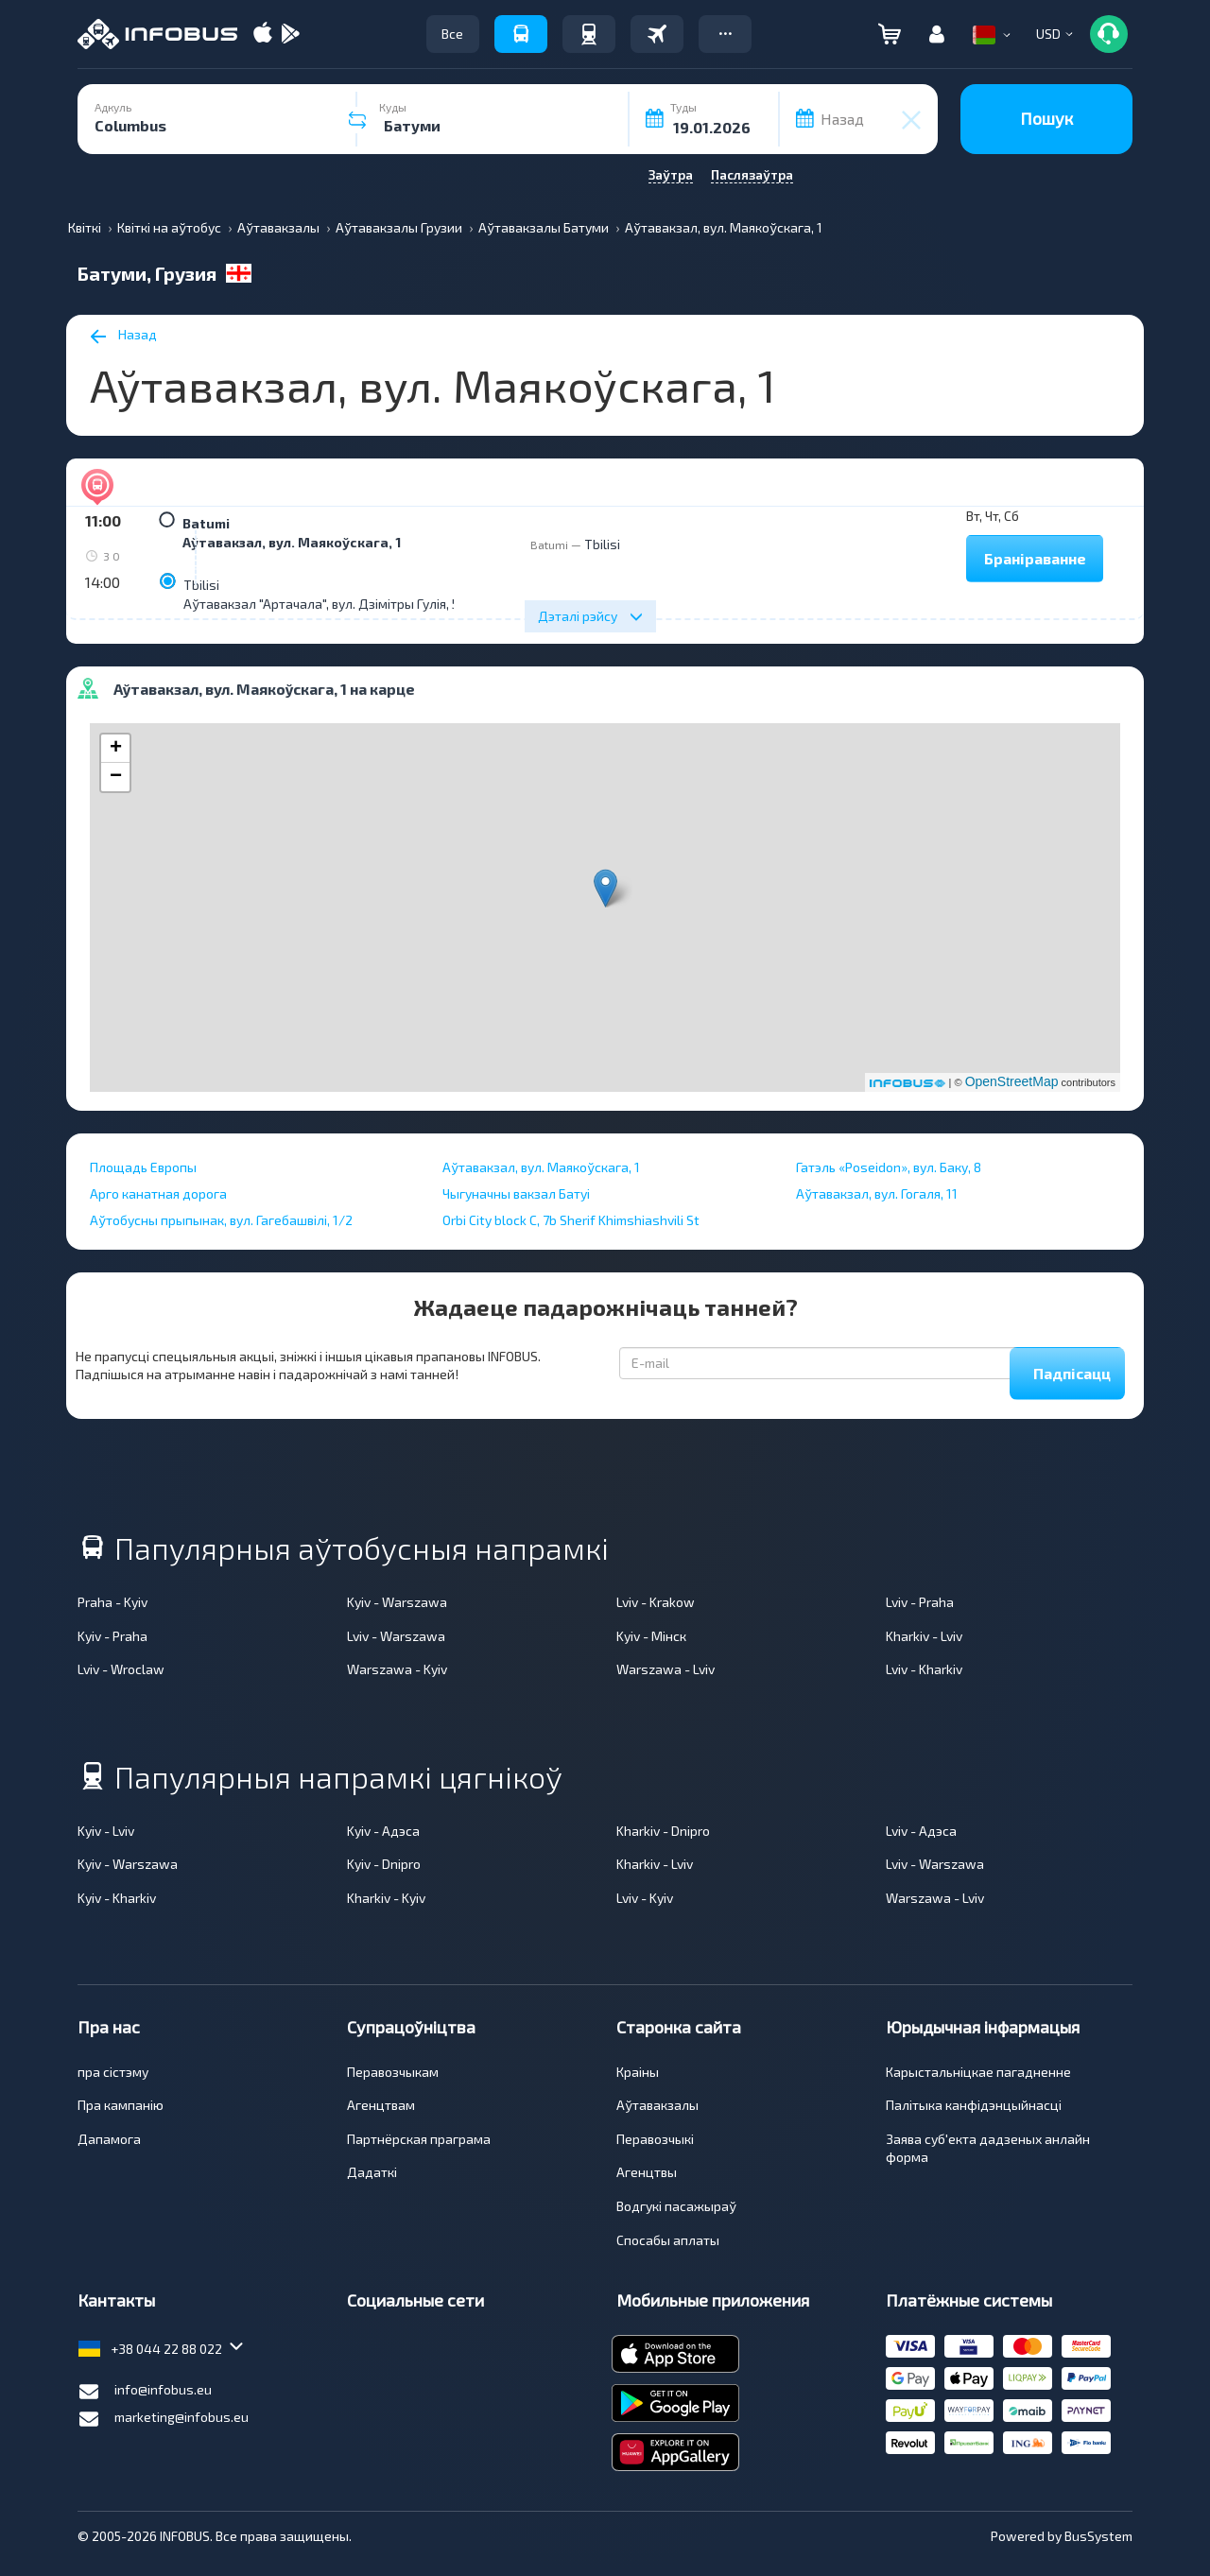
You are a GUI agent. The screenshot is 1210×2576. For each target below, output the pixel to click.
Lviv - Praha (920, 1602)
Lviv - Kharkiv (924, 1669)
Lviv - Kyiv (644, 1898)
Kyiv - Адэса (383, 1831)
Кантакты (116, 2300)
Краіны (637, 2072)
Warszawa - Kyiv (397, 1669)
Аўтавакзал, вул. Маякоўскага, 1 (291, 542)
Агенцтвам (381, 2105)
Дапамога (109, 2139)
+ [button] (116, 749)
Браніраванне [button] (1035, 558)
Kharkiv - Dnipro (663, 1831)
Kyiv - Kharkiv (117, 1898)
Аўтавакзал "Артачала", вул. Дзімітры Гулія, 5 (320, 604)
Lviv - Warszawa (396, 1636)
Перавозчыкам (393, 2072)
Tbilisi (201, 585)
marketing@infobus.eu (163, 2419)
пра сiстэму (113, 2072)
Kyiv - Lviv (106, 1831)
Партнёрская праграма (419, 2139)
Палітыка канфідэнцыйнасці (974, 2105)
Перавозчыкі (655, 2139)
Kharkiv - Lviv (924, 1636)
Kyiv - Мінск (651, 1636)
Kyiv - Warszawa (397, 1602)
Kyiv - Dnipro (384, 1864)
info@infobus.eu (145, 2391)
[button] (725, 34)
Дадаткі (372, 2172)
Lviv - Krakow (655, 1602)
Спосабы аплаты (667, 2240)
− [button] (116, 777)
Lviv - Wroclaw (121, 1669)
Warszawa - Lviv (665, 1669)
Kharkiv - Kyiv (386, 1898)
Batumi (206, 523)
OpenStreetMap (1012, 1081)
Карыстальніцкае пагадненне (978, 2072)
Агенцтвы (646, 2172)
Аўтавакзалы (657, 2105)
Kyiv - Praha (112, 1636)
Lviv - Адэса (921, 1831)
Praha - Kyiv (112, 1602)
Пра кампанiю (121, 2105)
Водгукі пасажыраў (676, 2206)
